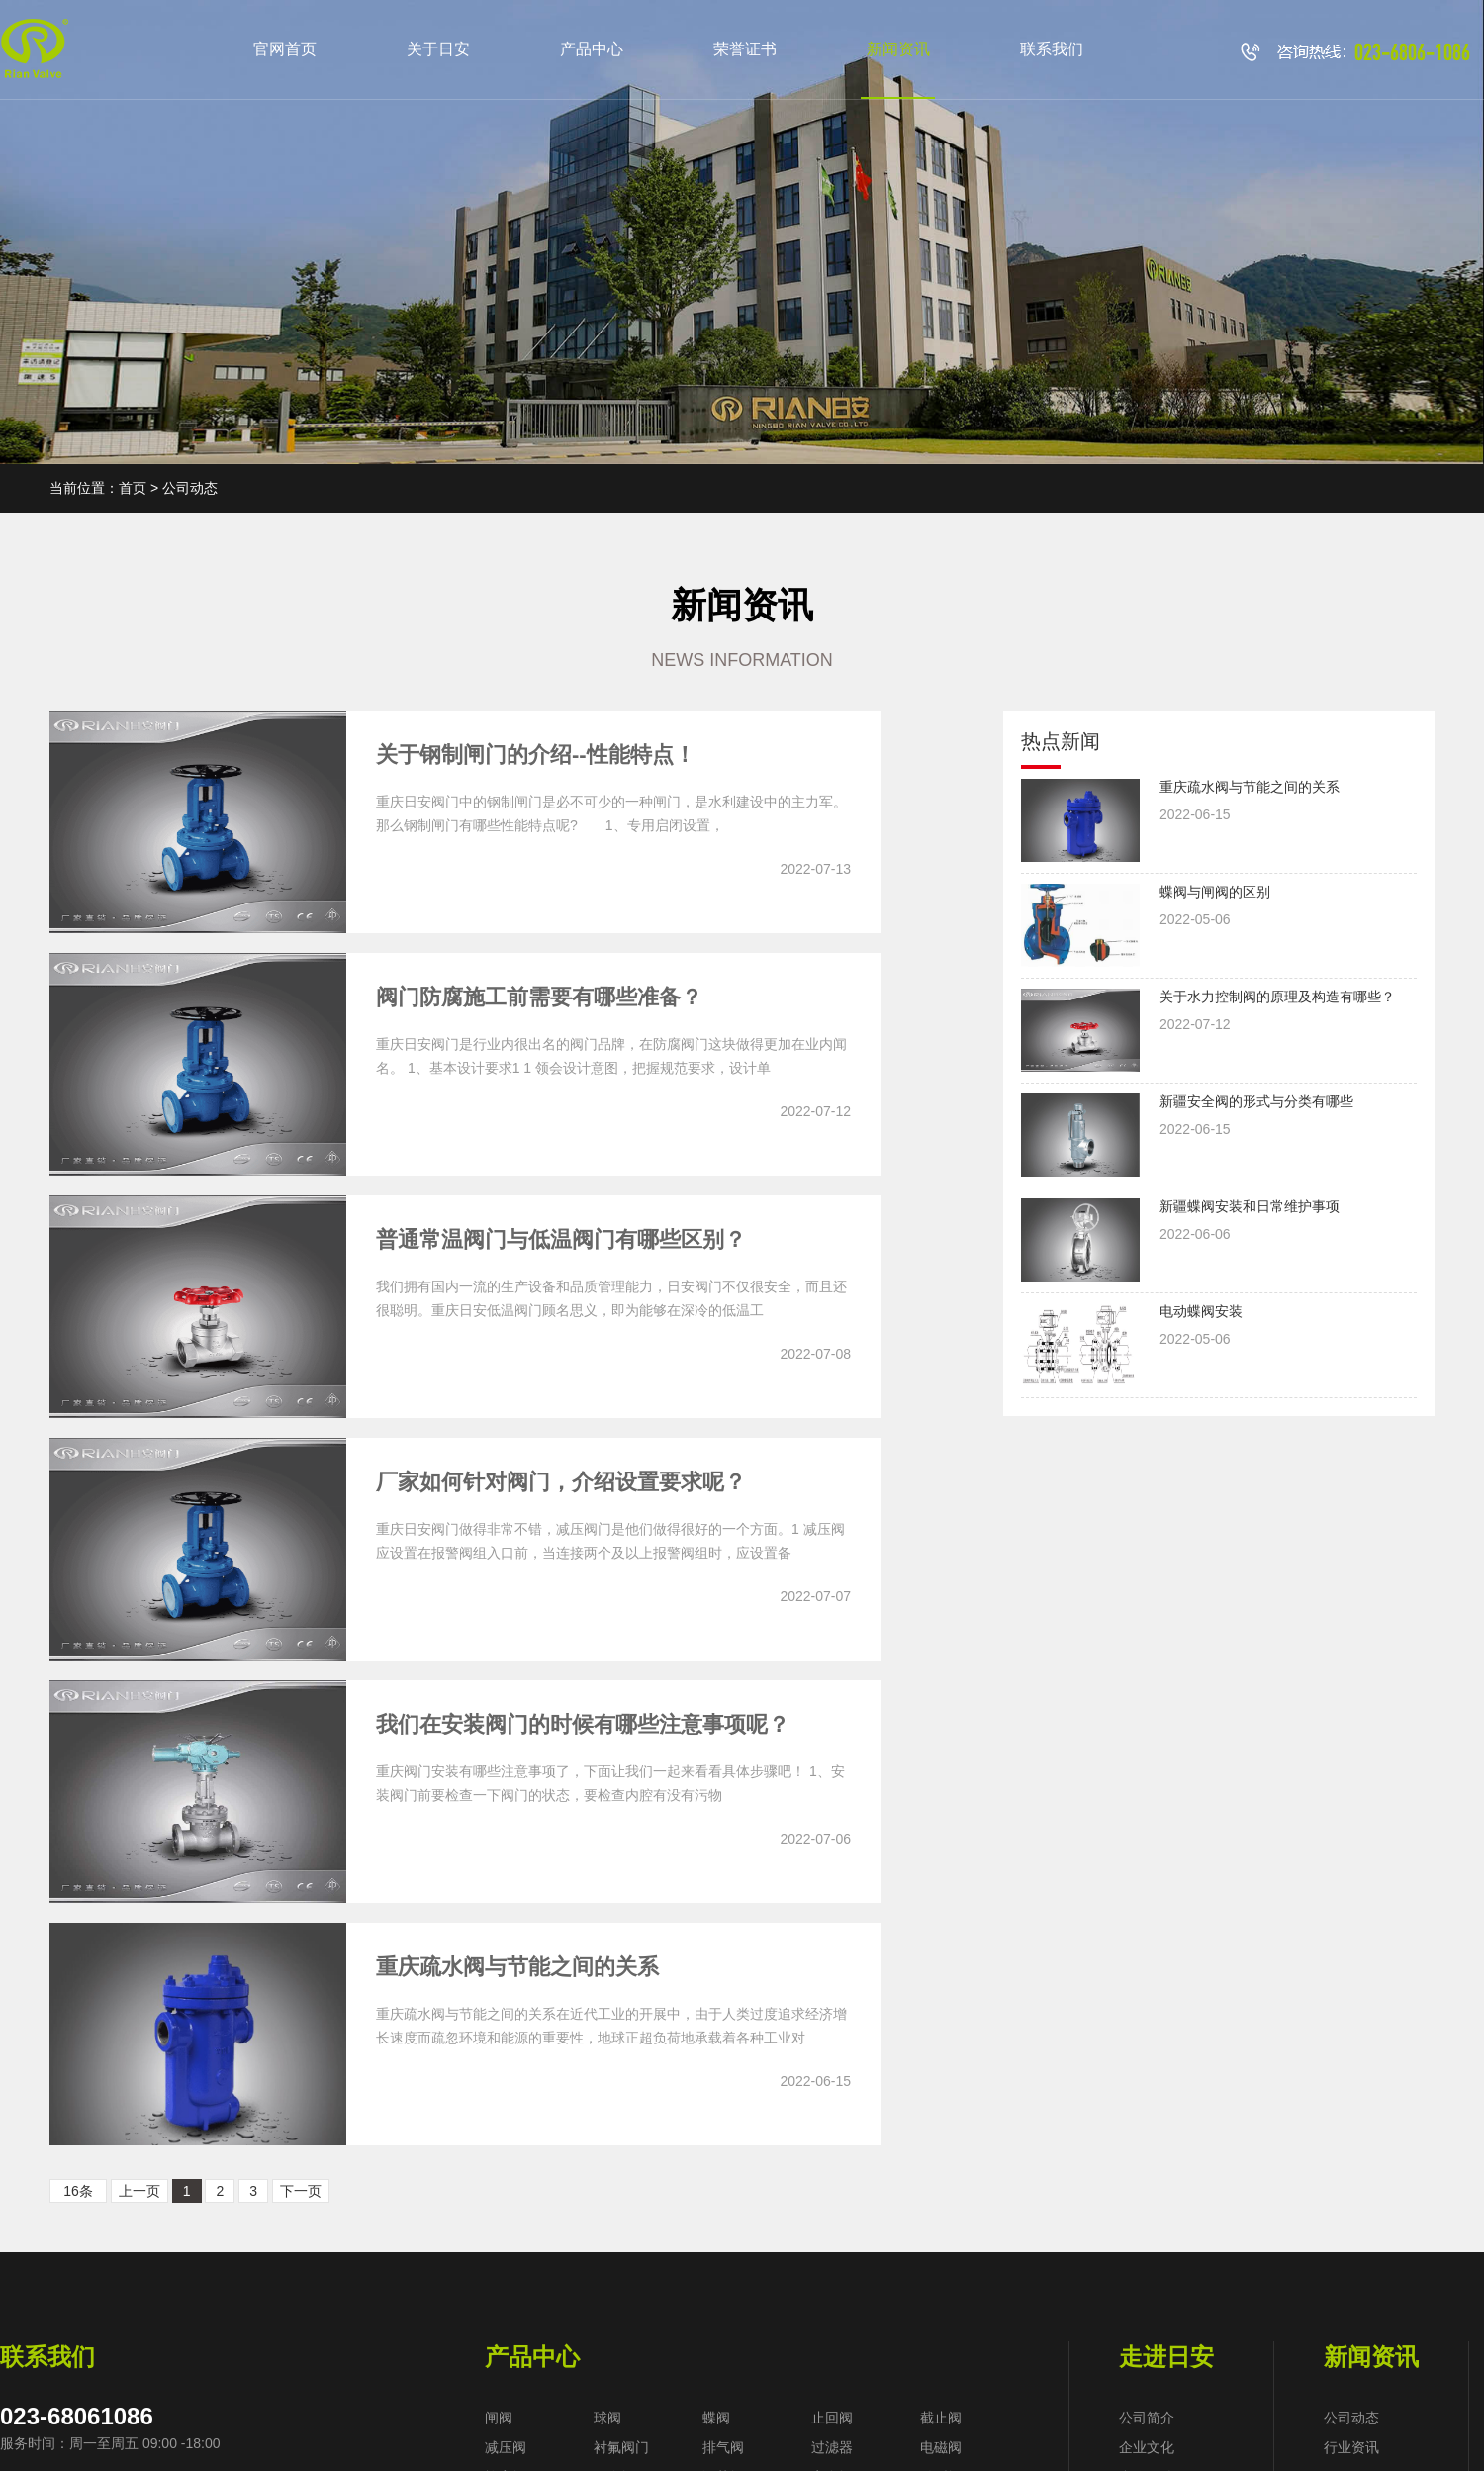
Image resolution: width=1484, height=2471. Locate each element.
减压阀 (505, 2447)
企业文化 (1146, 2447)
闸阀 (498, 2417)
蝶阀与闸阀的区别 (1214, 892)
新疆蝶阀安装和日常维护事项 (1249, 1206)
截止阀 (941, 2417)
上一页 (139, 2191)
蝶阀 (716, 2417)
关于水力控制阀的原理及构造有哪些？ (1277, 996)
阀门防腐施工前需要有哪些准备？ (539, 997)
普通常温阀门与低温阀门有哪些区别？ (561, 1239)
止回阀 (832, 2417)
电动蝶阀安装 (1201, 1311)
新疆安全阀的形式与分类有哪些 (1256, 1101)
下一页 (301, 2191)
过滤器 (832, 2447)
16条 (78, 2191)
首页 (132, 488)
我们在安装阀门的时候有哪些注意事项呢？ (582, 1724)
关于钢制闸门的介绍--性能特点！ (536, 754)
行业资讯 (1351, 2447)
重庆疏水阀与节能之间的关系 (517, 1966)
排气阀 (723, 2447)
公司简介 (1146, 2417)
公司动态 (1351, 2417)
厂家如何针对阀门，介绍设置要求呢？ (561, 1482)
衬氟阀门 (621, 2447)
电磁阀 (941, 2447)
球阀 (607, 2417)
